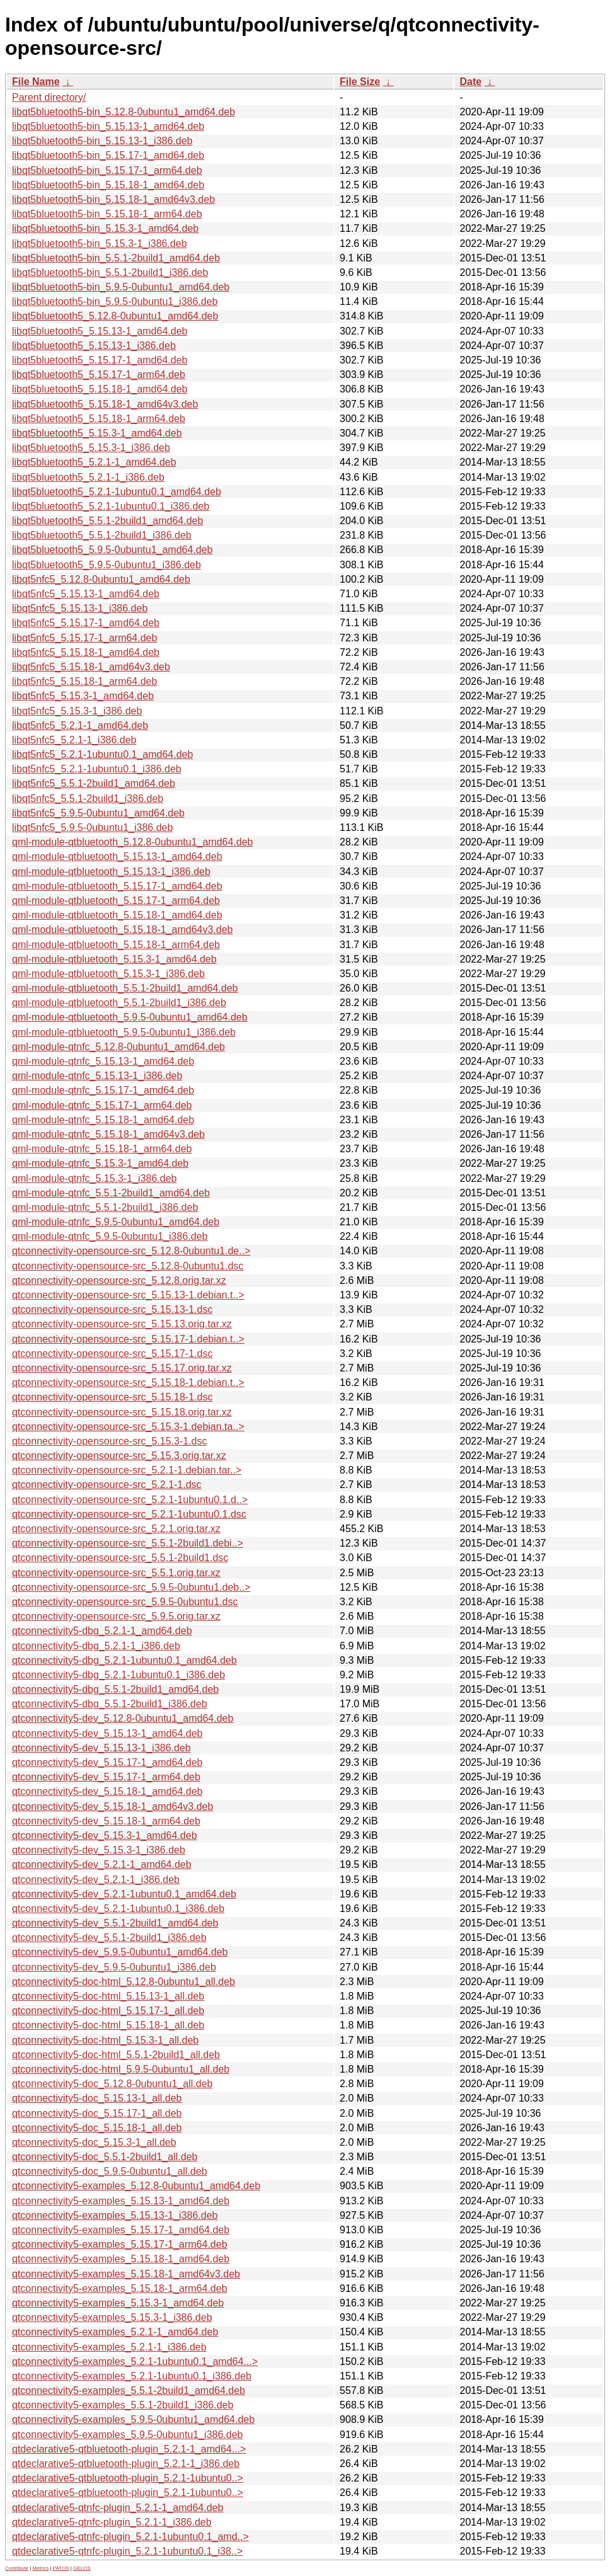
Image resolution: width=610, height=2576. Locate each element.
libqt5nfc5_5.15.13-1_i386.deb (79, 608)
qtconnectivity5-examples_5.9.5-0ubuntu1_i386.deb (127, 2434)
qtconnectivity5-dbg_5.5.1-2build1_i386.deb (109, 1703)
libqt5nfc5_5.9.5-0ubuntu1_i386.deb (92, 827)
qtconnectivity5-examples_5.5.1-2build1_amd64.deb (128, 2390)
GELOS (82, 2568)
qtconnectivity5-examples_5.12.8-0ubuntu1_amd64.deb (136, 2185)
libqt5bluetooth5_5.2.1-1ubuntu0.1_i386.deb (110, 506)
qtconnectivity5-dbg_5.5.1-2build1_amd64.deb (115, 1689)
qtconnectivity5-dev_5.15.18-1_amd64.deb (107, 1791)
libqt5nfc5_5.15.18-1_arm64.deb (84, 681)
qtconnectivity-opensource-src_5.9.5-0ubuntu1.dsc (125, 1601)
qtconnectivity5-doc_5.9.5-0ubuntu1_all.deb (109, 2171)
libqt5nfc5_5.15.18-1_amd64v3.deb (91, 666)
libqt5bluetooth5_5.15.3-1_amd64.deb (97, 433)
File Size (360, 81)
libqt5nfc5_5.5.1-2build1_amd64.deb (93, 783)
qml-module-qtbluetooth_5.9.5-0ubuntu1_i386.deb (124, 1032)
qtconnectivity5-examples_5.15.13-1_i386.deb (114, 2215)
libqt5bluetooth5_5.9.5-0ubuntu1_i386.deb (106, 564)
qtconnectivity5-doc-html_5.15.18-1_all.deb (108, 2025)
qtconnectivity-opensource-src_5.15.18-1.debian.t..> (128, 1382)
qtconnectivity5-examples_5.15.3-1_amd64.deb (118, 2303)
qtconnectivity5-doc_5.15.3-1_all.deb (94, 2142)
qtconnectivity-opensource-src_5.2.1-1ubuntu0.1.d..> (130, 1499)
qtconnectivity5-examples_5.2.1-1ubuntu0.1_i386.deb (131, 2376)
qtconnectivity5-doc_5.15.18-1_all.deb (97, 2127)
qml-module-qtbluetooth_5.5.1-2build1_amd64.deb (125, 988)
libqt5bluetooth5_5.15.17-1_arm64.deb (98, 374)
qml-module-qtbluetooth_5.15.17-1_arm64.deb (116, 900)
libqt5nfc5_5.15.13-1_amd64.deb (85, 593)
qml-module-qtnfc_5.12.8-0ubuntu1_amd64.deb (118, 1046)
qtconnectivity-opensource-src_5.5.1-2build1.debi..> (127, 1543)
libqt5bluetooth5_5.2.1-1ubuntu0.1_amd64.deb (116, 491)
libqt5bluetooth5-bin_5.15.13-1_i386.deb (102, 140)
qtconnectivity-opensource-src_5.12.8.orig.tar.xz (119, 1280)
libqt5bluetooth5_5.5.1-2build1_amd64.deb (107, 520)
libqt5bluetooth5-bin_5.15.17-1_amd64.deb (108, 155)
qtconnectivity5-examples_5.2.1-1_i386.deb (109, 2347)
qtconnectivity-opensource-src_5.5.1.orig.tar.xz (116, 1572)
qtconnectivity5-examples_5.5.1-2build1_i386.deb (122, 2405)
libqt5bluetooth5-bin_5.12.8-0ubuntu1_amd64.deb (123, 111)
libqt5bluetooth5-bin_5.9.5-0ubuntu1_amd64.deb (120, 287)
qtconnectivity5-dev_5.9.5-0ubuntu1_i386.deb (114, 1967)
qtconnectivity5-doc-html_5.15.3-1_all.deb (105, 2040)
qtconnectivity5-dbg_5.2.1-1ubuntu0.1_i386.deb (118, 1674)
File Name (36, 81)
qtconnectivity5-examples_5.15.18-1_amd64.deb (120, 2258)
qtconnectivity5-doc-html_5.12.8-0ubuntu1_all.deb (123, 1981)
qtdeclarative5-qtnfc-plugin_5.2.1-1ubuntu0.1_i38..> (127, 2551)
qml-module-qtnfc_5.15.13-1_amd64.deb (103, 1061)
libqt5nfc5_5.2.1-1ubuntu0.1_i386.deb (96, 769)
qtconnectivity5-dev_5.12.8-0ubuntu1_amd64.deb (122, 1718)
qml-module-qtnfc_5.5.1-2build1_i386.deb (105, 1207)
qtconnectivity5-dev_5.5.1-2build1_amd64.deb (115, 1923)
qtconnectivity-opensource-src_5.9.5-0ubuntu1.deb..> (131, 1587)
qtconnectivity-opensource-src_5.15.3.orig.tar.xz (119, 1455)
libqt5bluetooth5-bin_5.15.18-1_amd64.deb (108, 185)
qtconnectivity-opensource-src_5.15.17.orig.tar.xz (122, 1368)
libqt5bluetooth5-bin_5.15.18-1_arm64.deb (107, 214)
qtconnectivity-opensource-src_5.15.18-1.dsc (112, 1397)
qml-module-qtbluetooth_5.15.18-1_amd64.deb (117, 915)
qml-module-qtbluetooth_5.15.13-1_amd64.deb (117, 856)
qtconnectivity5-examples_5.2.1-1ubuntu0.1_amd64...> (135, 2361)
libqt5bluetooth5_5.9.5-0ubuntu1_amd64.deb (112, 549)
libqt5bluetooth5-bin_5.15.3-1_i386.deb (99, 243)
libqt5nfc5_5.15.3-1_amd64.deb (83, 695)
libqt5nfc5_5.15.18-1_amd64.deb (85, 652)
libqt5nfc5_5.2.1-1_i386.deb (74, 740)
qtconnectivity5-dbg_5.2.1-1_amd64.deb (102, 1630)
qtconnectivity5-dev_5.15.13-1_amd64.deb (107, 1733)
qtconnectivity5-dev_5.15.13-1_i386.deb (101, 1748)
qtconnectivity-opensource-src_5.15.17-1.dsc (112, 1353)
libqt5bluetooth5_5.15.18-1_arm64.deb (98, 418)
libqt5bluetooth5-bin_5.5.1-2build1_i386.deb (110, 272)
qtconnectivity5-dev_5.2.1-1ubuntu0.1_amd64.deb (124, 1894)
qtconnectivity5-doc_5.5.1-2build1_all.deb (104, 2156)
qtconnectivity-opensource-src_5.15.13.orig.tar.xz (122, 1324)
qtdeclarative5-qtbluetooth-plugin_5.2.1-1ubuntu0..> (127, 2478)
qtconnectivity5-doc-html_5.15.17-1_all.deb (108, 2010)
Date (470, 81)
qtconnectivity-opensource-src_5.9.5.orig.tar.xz (116, 1616)
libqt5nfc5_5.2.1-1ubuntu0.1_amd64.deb (102, 754)
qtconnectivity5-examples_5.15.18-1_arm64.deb (119, 2288)
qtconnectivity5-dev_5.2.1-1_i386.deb (96, 1879)
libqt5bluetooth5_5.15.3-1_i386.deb (91, 447)
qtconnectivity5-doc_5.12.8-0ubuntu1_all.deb (112, 2083)
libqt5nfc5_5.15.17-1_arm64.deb (84, 638)
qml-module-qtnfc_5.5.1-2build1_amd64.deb (111, 1193)
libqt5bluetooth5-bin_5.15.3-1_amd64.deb (105, 228)
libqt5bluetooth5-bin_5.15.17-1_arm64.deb (107, 170)
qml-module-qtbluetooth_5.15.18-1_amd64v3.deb (122, 929)
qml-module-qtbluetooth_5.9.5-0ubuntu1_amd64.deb (130, 1017)
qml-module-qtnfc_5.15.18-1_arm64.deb (102, 1148)
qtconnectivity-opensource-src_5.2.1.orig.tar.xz (116, 1528)
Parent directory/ (49, 97)
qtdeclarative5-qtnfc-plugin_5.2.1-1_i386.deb (112, 2522)
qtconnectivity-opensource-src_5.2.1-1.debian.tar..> (126, 1470)
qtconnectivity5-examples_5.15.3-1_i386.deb (112, 2317)
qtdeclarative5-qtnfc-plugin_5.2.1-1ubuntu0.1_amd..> (130, 2536)
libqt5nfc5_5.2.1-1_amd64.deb (80, 725)
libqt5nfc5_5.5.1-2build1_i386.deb (87, 798)
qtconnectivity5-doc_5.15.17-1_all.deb (97, 2113)
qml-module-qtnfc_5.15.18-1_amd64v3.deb (108, 1134)
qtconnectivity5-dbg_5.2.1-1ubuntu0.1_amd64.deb (124, 1660)
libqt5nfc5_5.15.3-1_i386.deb (77, 711)
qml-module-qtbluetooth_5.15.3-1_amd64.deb (114, 959)
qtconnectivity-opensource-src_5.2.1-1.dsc (107, 1484)
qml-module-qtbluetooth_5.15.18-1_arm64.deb (116, 944)
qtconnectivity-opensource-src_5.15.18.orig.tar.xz (122, 1412)
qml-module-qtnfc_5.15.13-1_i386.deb (97, 1075)
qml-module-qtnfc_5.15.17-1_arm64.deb (102, 1105)
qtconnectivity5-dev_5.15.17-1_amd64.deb (107, 1762)
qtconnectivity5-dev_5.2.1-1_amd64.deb (102, 1864)
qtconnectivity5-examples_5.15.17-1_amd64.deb (120, 2229)
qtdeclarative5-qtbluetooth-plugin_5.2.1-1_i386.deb (125, 2463)
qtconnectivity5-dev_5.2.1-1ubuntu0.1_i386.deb (118, 1908)
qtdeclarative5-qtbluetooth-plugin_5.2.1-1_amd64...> (129, 2449)
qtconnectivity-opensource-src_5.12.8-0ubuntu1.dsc (127, 1266)
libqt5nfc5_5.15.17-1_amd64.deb (85, 622)
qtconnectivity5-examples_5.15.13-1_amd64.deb (120, 2200)
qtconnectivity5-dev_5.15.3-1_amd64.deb (104, 1835)
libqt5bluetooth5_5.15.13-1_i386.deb (94, 345)
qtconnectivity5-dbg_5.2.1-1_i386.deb (96, 1645)
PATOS (61, 2568)
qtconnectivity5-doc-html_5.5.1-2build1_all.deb (116, 2054)
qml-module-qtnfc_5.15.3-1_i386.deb (94, 1178)
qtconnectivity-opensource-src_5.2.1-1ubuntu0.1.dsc (129, 1514)
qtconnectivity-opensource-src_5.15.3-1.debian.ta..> (128, 1426)
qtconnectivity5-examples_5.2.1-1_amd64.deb (115, 2332)
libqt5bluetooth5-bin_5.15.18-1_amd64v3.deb (113, 199)
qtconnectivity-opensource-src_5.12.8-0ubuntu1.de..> (131, 1250)
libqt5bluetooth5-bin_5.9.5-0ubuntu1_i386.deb (115, 301)
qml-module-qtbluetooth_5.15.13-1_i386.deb (111, 871)
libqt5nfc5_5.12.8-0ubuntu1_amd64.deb (101, 579)
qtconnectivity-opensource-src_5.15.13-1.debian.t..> (128, 1295)
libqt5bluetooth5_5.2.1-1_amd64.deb (94, 462)
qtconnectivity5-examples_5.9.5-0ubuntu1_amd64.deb (133, 2419)
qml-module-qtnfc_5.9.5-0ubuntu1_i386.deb (109, 1236)
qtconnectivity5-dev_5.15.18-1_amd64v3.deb (112, 1806)
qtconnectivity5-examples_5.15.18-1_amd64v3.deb (126, 2274)
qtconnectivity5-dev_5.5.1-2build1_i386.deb (109, 1937)
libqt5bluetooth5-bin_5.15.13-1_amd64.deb (108, 126)
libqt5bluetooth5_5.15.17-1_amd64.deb (99, 360)
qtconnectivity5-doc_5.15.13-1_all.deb (97, 2098)
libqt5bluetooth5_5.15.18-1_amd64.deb (99, 389)
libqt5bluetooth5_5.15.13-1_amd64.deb (99, 331)
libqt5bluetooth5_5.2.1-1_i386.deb (88, 477)
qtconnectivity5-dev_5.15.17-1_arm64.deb (106, 1777)
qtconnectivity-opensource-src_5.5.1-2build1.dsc (120, 1557)
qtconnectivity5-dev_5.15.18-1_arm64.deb (106, 1821)
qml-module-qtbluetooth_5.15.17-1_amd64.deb (117, 886)
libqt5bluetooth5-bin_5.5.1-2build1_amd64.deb (116, 258)
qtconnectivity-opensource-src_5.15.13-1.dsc (112, 1309)
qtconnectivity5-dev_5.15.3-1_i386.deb (98, 1850)
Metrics (40, 2568)
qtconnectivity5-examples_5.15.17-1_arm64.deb (119, 2244)
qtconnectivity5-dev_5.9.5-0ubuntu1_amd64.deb (119, 1952)
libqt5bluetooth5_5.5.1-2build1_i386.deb (102, 535)
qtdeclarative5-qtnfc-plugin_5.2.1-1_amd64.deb (117, 2507)
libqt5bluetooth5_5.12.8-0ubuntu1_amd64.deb (115, 316)
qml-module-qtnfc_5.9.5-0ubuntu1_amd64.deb (115, 1221)
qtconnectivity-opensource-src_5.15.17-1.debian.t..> (128, 1339)
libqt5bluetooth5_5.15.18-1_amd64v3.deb (105, 404)
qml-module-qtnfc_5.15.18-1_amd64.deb (103, 1119)
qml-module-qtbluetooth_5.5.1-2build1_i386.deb (119, 1002)
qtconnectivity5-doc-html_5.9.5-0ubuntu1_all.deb (120, 2069)
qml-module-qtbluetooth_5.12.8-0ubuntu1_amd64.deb (132, 842)
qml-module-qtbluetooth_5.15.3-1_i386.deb (108, 973)
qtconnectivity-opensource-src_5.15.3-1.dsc (109, 1441)
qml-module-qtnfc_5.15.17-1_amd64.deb (103, 1090)
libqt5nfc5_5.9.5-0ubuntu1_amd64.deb (98, 813)
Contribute (16, 2568)
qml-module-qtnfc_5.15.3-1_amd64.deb (100, 1163)
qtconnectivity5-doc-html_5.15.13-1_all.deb (108, 1996)
